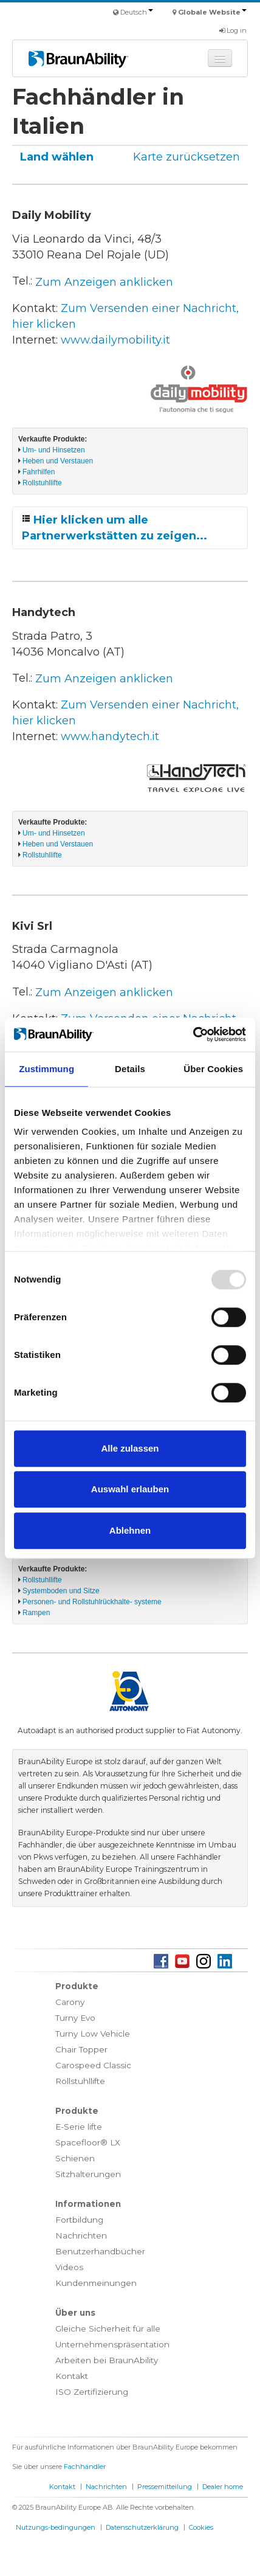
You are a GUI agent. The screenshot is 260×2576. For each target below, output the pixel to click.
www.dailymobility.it (115, 340)
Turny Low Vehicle (92, 2033)
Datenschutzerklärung (142, 2527)
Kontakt (71, 2376)
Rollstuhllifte (42, 483)
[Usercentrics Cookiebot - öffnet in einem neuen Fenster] (193, 1034)
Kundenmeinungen (96, 2283)
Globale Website (212, 12)
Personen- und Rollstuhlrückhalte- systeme (92, 1602)
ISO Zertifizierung (91, 2392)
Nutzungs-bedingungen (55, 2527)
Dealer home (222, 2486)
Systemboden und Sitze (61, 1591)
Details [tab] (130, 1069)
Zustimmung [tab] (46, 1069)
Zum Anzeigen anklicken (104, 282)
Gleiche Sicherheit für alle (107, 2328)
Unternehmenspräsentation (112, 2344)
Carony (69, 2002)
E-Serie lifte (78, 2126)
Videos (69, 2267)
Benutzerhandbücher (100, 2251)
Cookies (201, 2527)
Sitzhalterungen (88, 2174)
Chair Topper (81, 2049)
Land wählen (57, 157)
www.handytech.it (110, 736)
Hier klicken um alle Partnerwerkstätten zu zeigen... (114, 527)
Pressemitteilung (164, 2486)
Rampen (36, 1612)
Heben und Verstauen (57, 461)
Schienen (75, 2158)
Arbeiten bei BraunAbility (106, 2360)
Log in (233, 30)
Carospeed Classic (93, 2065)
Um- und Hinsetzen (53, 450)
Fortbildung (79, 2220)
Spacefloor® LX (87, 2142)
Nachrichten (81, 2235)
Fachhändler (85, 2466)
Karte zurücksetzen (186, 157)
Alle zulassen (130, 1448)
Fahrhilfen (38, 472)
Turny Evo (75, 2018)
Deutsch (136, 12)
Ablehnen (130, 1530)
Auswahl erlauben (130, 1489)
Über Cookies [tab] (213, 1069)
